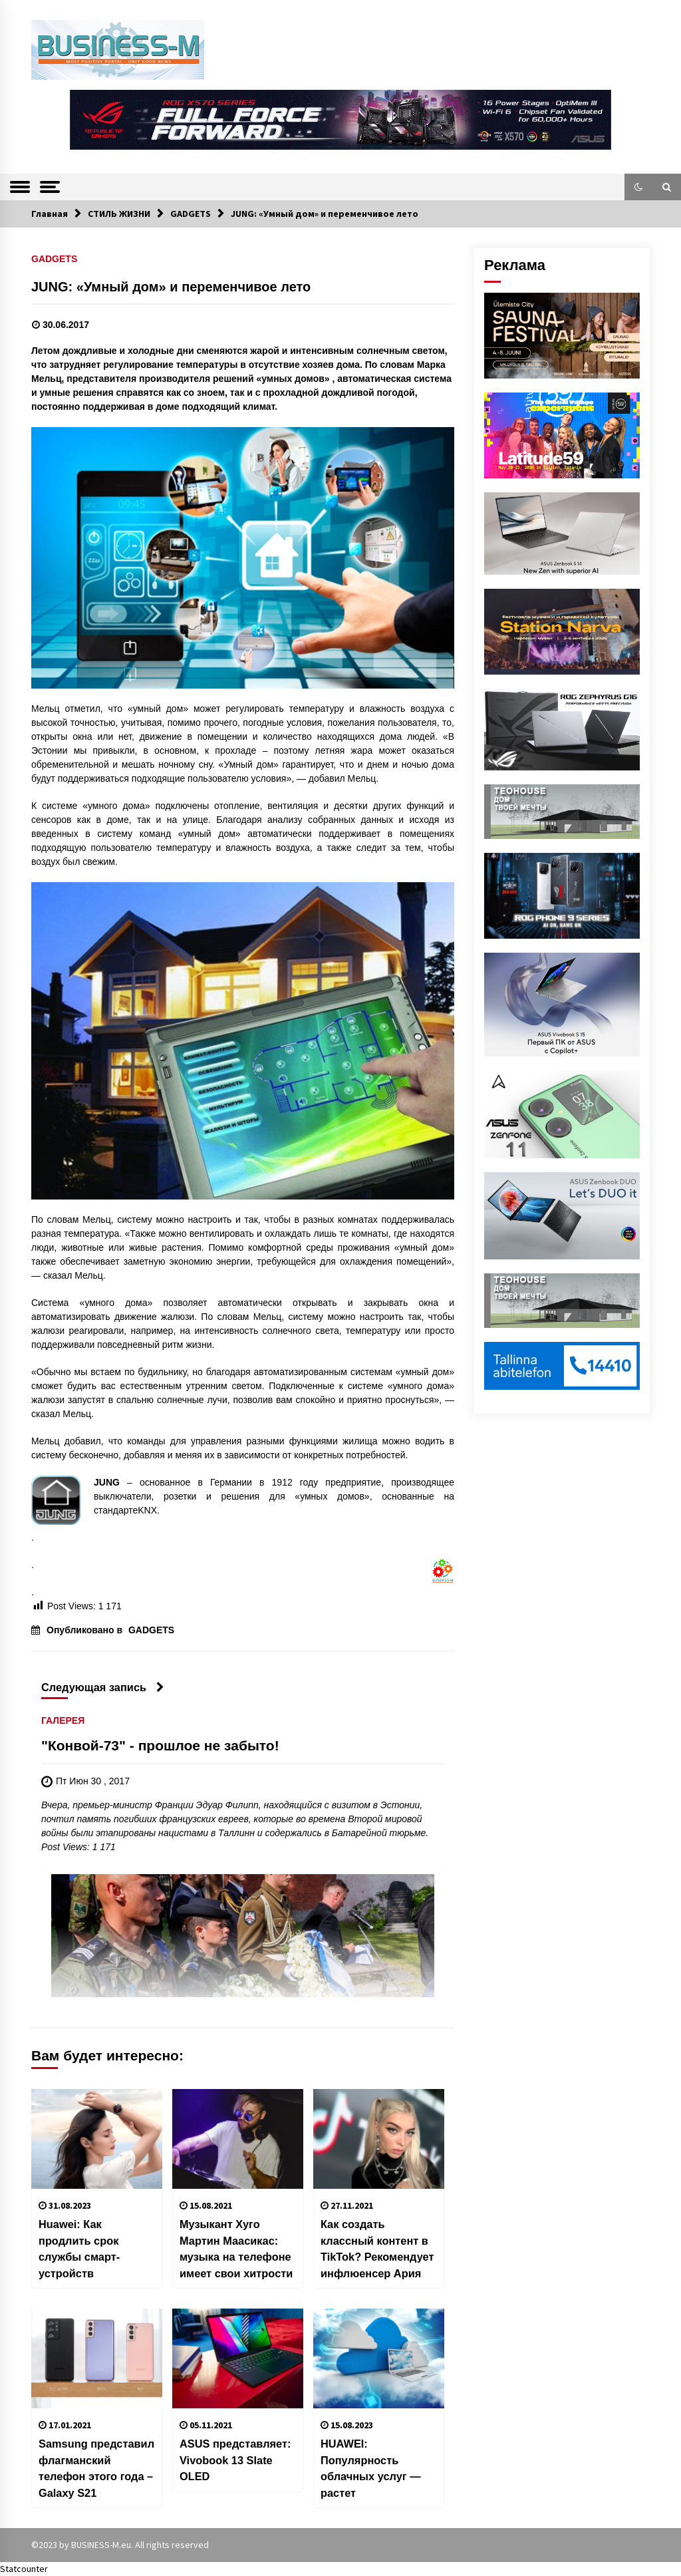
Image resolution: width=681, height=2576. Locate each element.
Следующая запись (102, 1687)
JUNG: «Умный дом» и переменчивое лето (171, 286)
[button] (638, 187)
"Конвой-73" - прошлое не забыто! (160, 1745)
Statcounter (24, 2569)
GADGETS (54, 258)
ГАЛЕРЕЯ (62, 1720)
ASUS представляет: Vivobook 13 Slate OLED (235, 2460)
